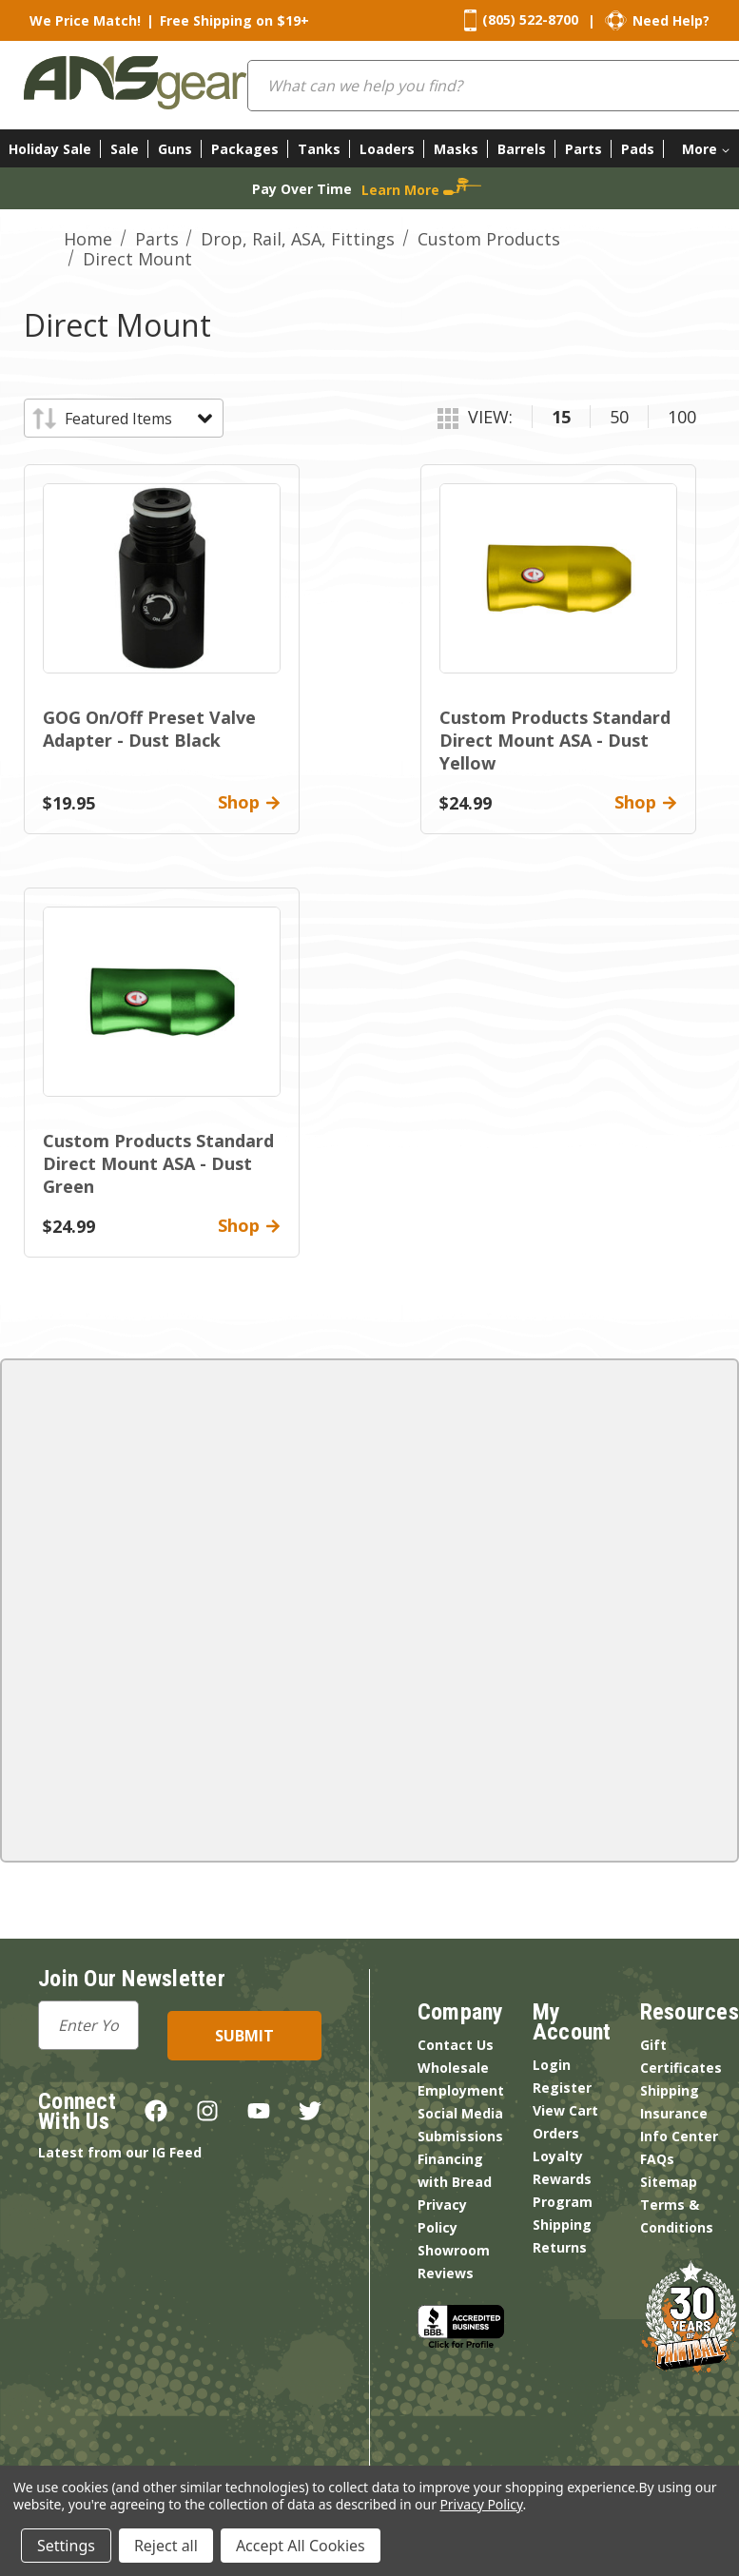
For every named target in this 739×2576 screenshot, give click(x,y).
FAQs (657, 2159)
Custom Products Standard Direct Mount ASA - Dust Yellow (555, 740)
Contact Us (456, 2045)
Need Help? (671, 20)
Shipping (562, 2224)
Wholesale (453, 2068)
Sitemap (668, 2182)
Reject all (166, 2545)
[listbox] (137, 418)
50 (619, 416)
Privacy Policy (480, 2504)
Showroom (454, 2250)
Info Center (679, 2136)
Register (562, 2087)
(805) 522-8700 (530, 19)
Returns (560, 2247)
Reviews (446, 2273)
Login (552, 2065)
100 (682, 416)
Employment (461, 2090)
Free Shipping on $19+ (234, 20)
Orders (556, 2133)
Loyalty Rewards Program (563, 2179)
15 (561, 416)
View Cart (565, 2110)
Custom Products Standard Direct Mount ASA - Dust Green (158, 1163)
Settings (66, 2545)
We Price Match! (85, 20)
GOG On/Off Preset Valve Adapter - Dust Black (149, 728)
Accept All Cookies (300, 2545)
